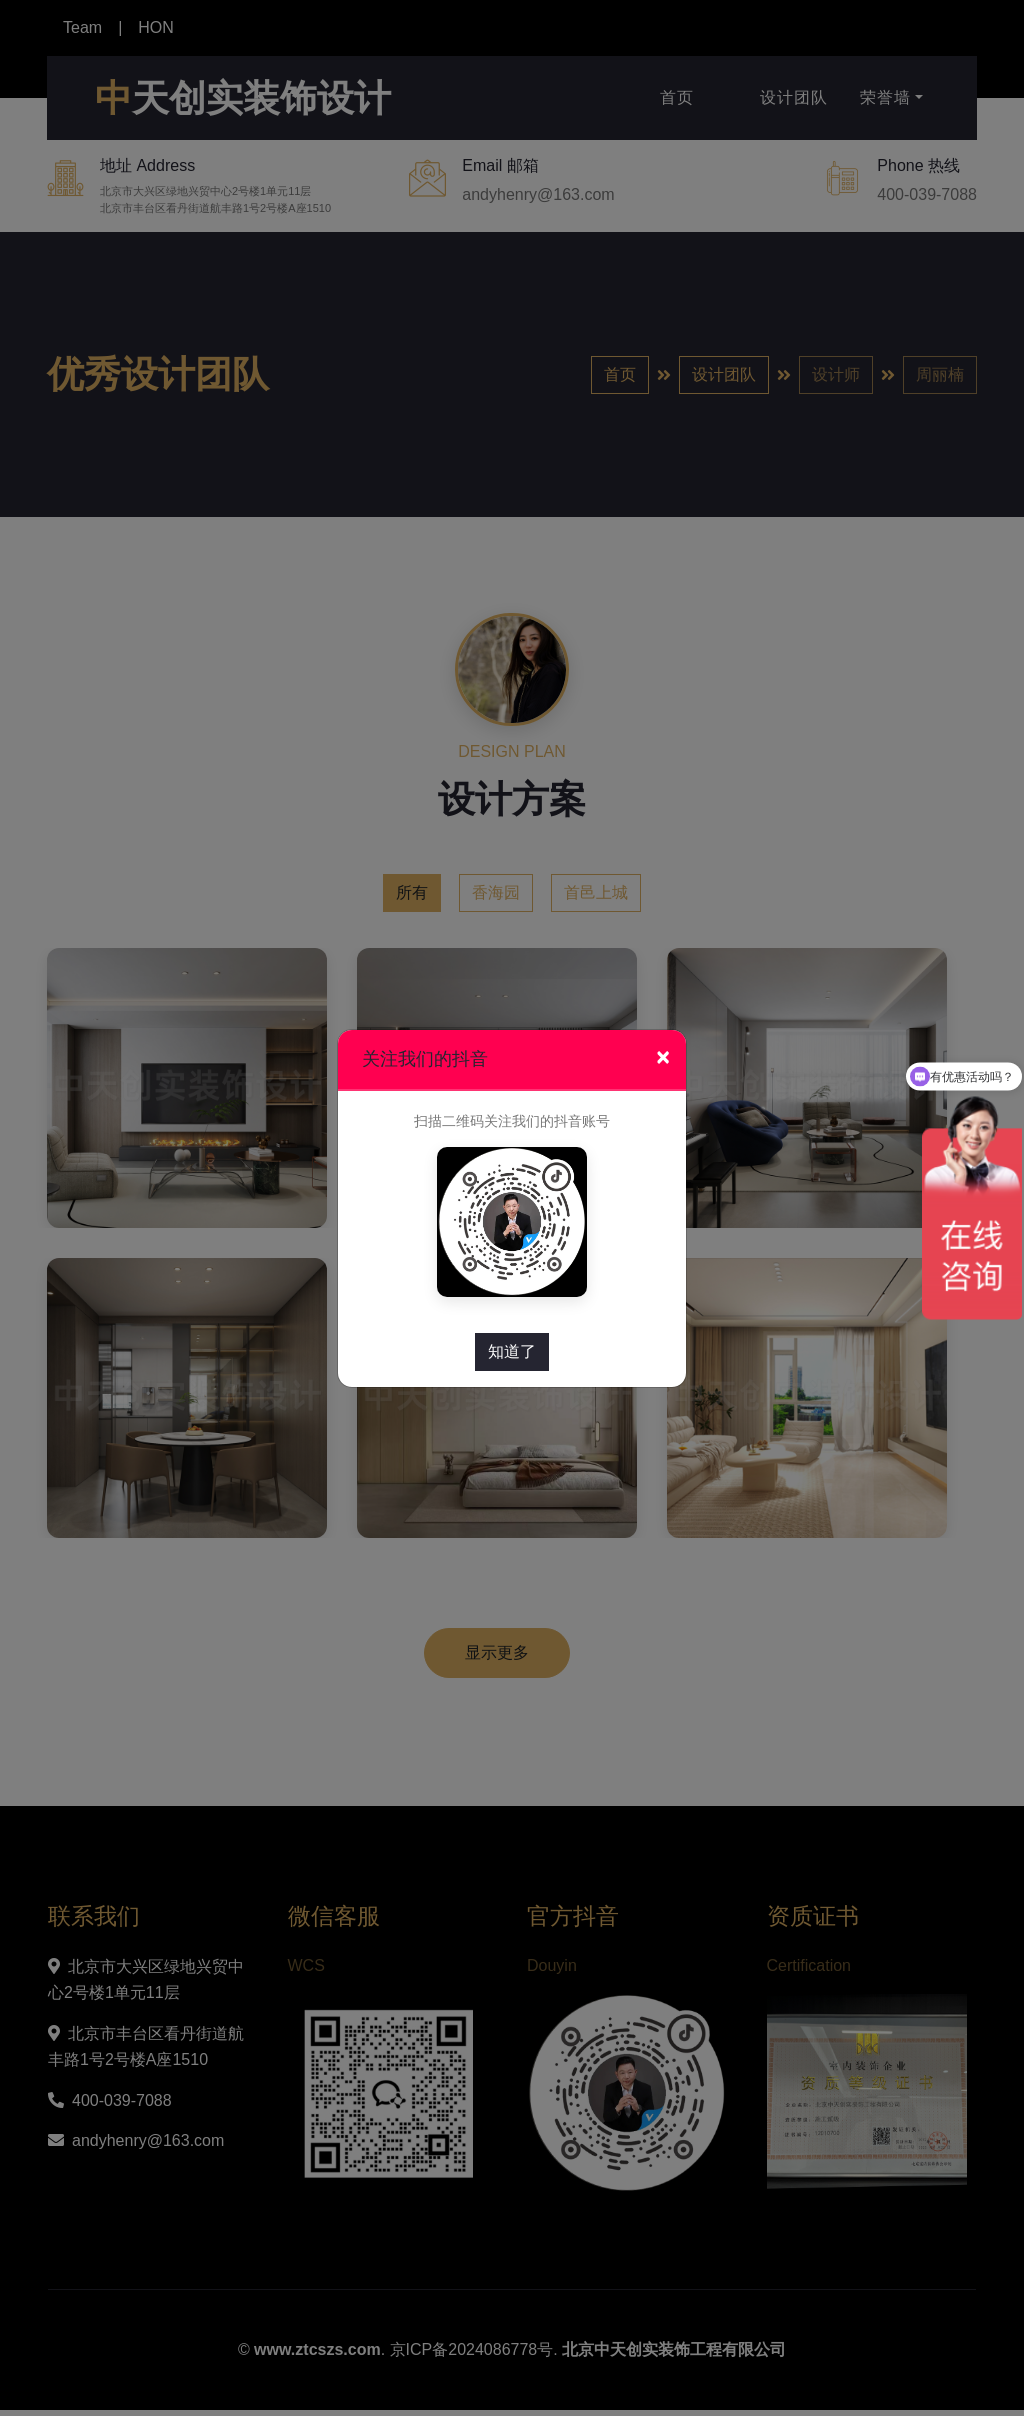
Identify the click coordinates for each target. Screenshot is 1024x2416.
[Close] (663, 1057)
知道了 (512, 1351)
